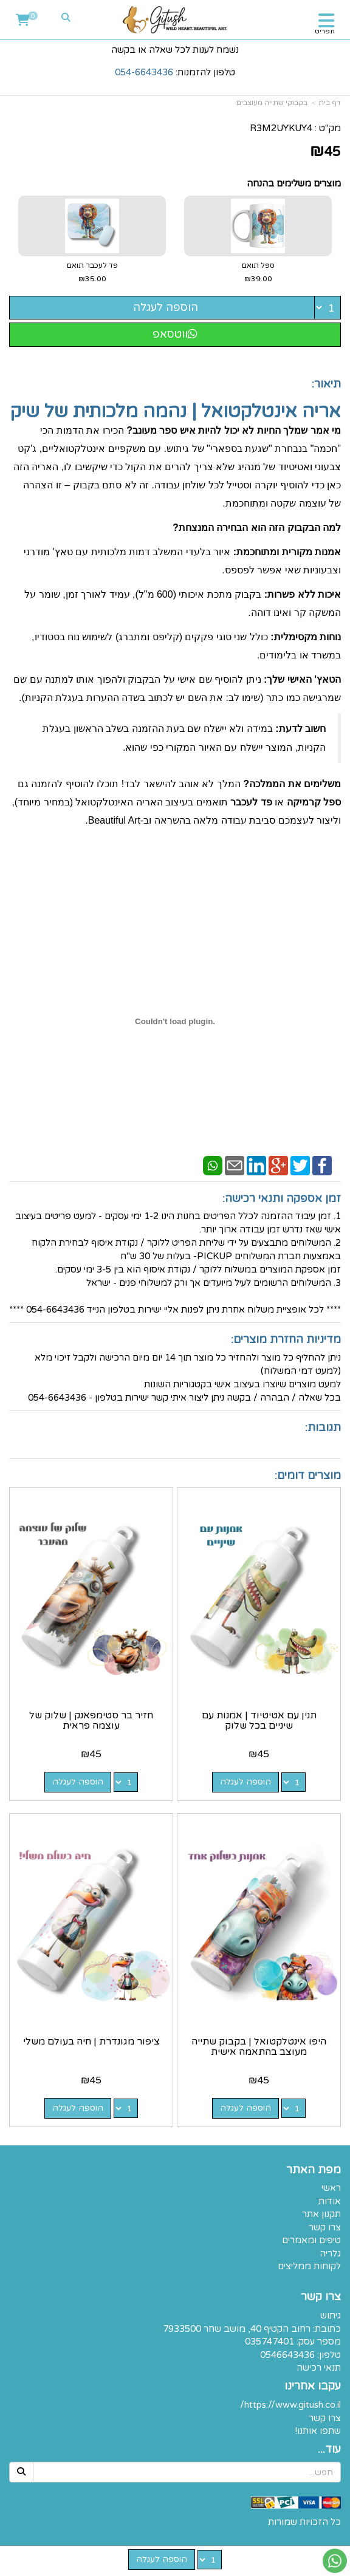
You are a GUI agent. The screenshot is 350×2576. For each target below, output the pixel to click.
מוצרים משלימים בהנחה (294, 183)
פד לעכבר (251, 802)
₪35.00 (92, 279)
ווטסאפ (175, 334)
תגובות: (323, 1427)
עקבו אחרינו (312, 2386)
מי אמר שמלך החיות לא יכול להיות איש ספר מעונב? (233, 430)
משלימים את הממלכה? (292, 784)
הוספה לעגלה (165, 307)
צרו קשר (321, 2297)
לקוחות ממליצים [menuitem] (309, 2266)
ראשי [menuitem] (331, 2187)
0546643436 (287, 2354)
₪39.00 (258, 279)
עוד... (329, 2450)
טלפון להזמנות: (175, 72)
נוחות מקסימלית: (305, 637)
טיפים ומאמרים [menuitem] (311, 2240)
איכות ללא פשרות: (302, 594)
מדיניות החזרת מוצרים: (286, 1339)
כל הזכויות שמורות (304, 2521)
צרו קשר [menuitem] (325, 2227)
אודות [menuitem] (329, 2201)
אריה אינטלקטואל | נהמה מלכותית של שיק (175, 411)
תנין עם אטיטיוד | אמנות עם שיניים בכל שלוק (259, 1720)
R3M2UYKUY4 (281, 128)
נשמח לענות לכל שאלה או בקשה (175, 49)
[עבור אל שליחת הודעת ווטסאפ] (335, 2561)
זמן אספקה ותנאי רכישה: (281, 1198)
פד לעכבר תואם (92, 273)
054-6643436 (144, 72)
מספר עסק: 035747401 (293, 2341)
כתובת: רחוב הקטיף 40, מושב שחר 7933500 (252, 2328)
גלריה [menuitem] (330, 2253)
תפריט (325, 31)
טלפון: (329, 2354)
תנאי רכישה (319, 2367)
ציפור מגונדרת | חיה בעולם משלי (91, 2041)
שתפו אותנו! (318, 2430)
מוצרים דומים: (308, 1475)
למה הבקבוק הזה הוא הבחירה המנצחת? (257, 527)
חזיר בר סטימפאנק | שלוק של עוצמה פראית (91, 1720)
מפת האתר (313, 2170)
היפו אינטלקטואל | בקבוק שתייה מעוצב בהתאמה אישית (258, 2046)
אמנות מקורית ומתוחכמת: (287, 552)
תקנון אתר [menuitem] (321, 2214)
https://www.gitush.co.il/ (290, 2404)
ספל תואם (258, 273)
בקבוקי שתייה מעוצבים (271, 102)
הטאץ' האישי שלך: (302, 679)
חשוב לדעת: (300, 728)
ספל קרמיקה (314, 802)
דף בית (329, 102)
